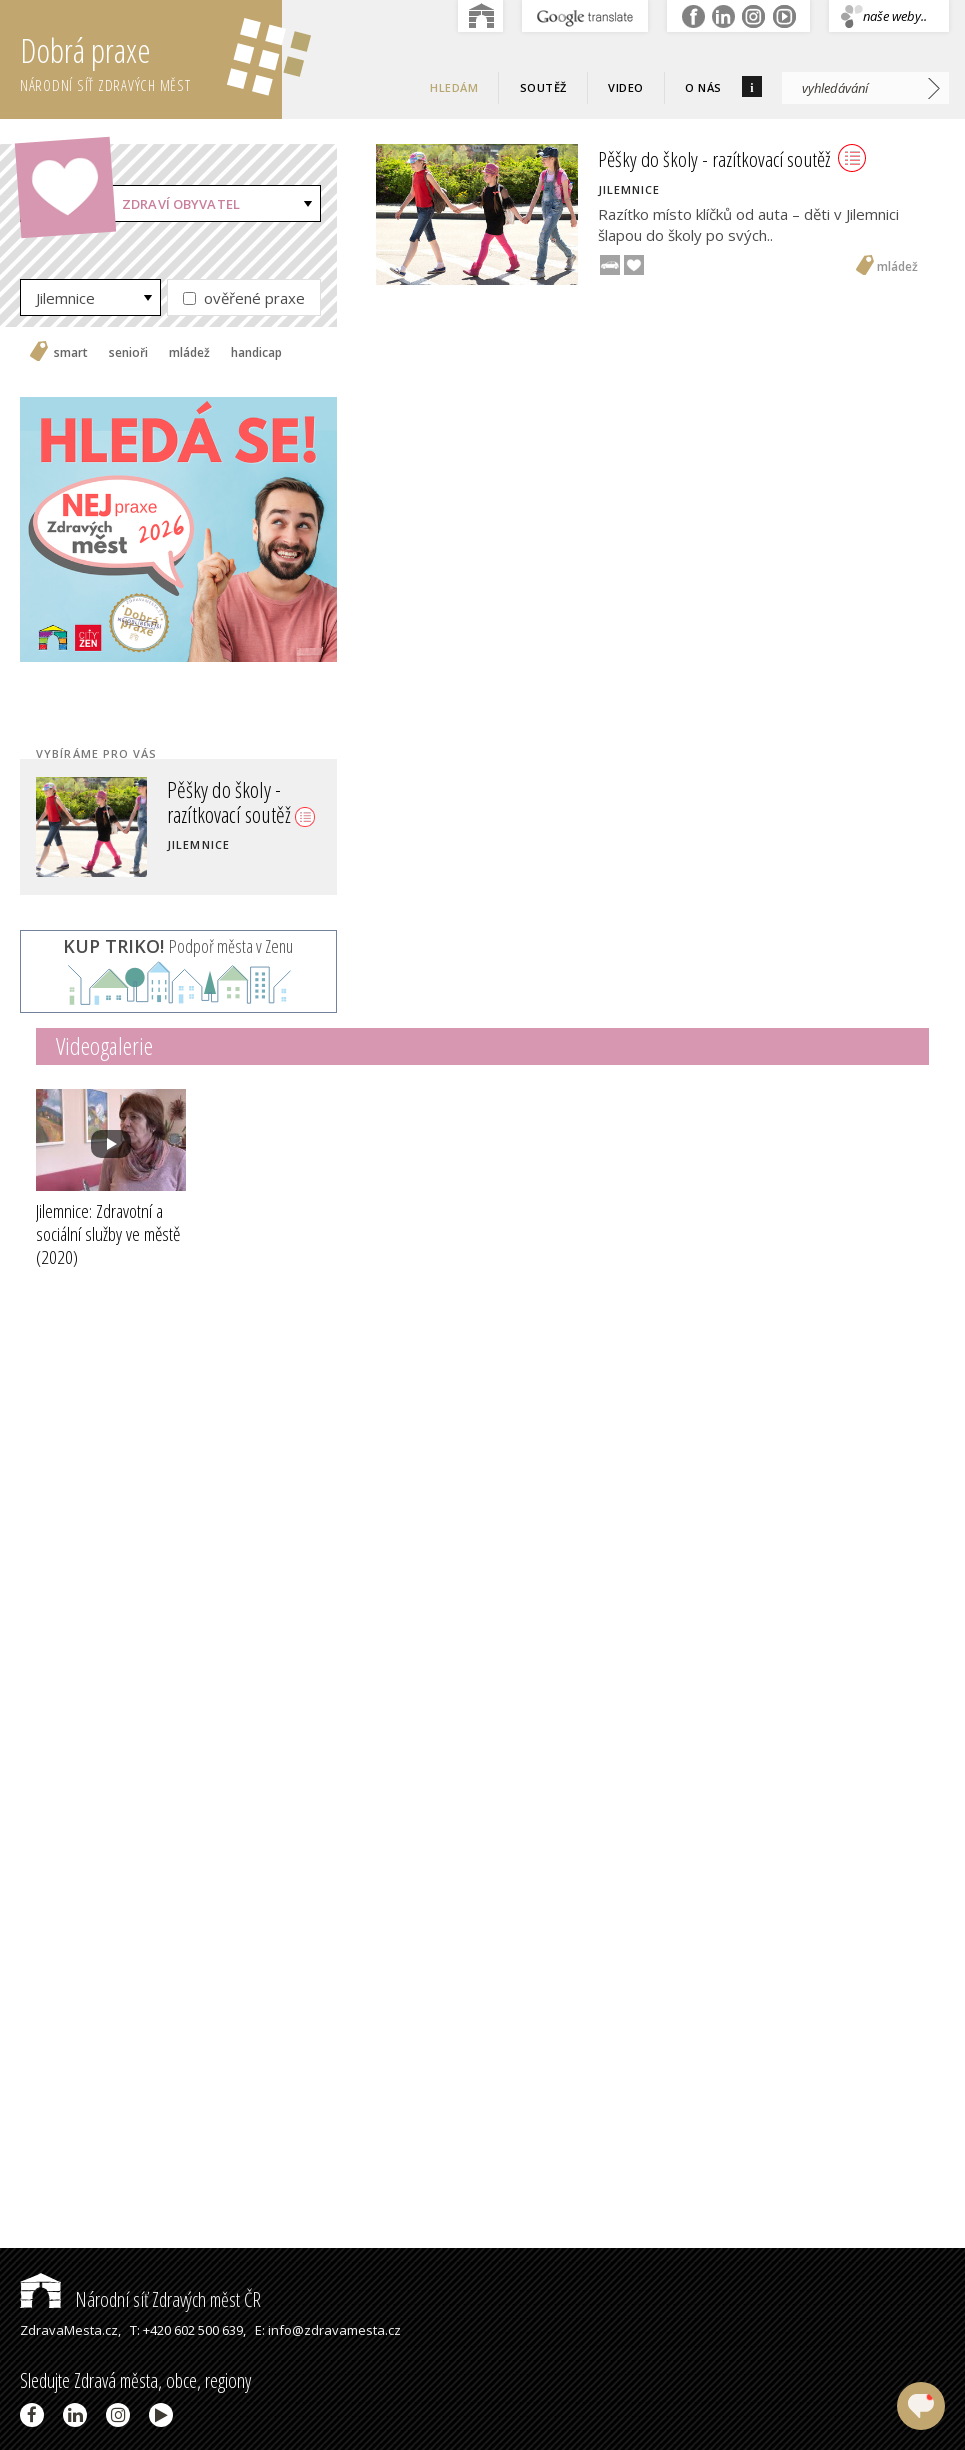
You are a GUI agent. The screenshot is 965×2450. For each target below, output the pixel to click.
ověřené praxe (244, 298)
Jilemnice (65, 298)
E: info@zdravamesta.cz (328, 2330)
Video (626, 87)
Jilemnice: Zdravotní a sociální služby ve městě (108, 1234)
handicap (256, 353)
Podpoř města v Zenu (178, 946)
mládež (189, 353)
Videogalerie (104, 1045)
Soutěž (543, 87)
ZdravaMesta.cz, (70, 2330)
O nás (703, 87)
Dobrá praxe (151, 60)
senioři (128, 353)
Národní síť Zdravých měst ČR (140, 2299)
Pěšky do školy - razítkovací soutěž (241, 801)
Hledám (454, 87)
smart (71, 353)
